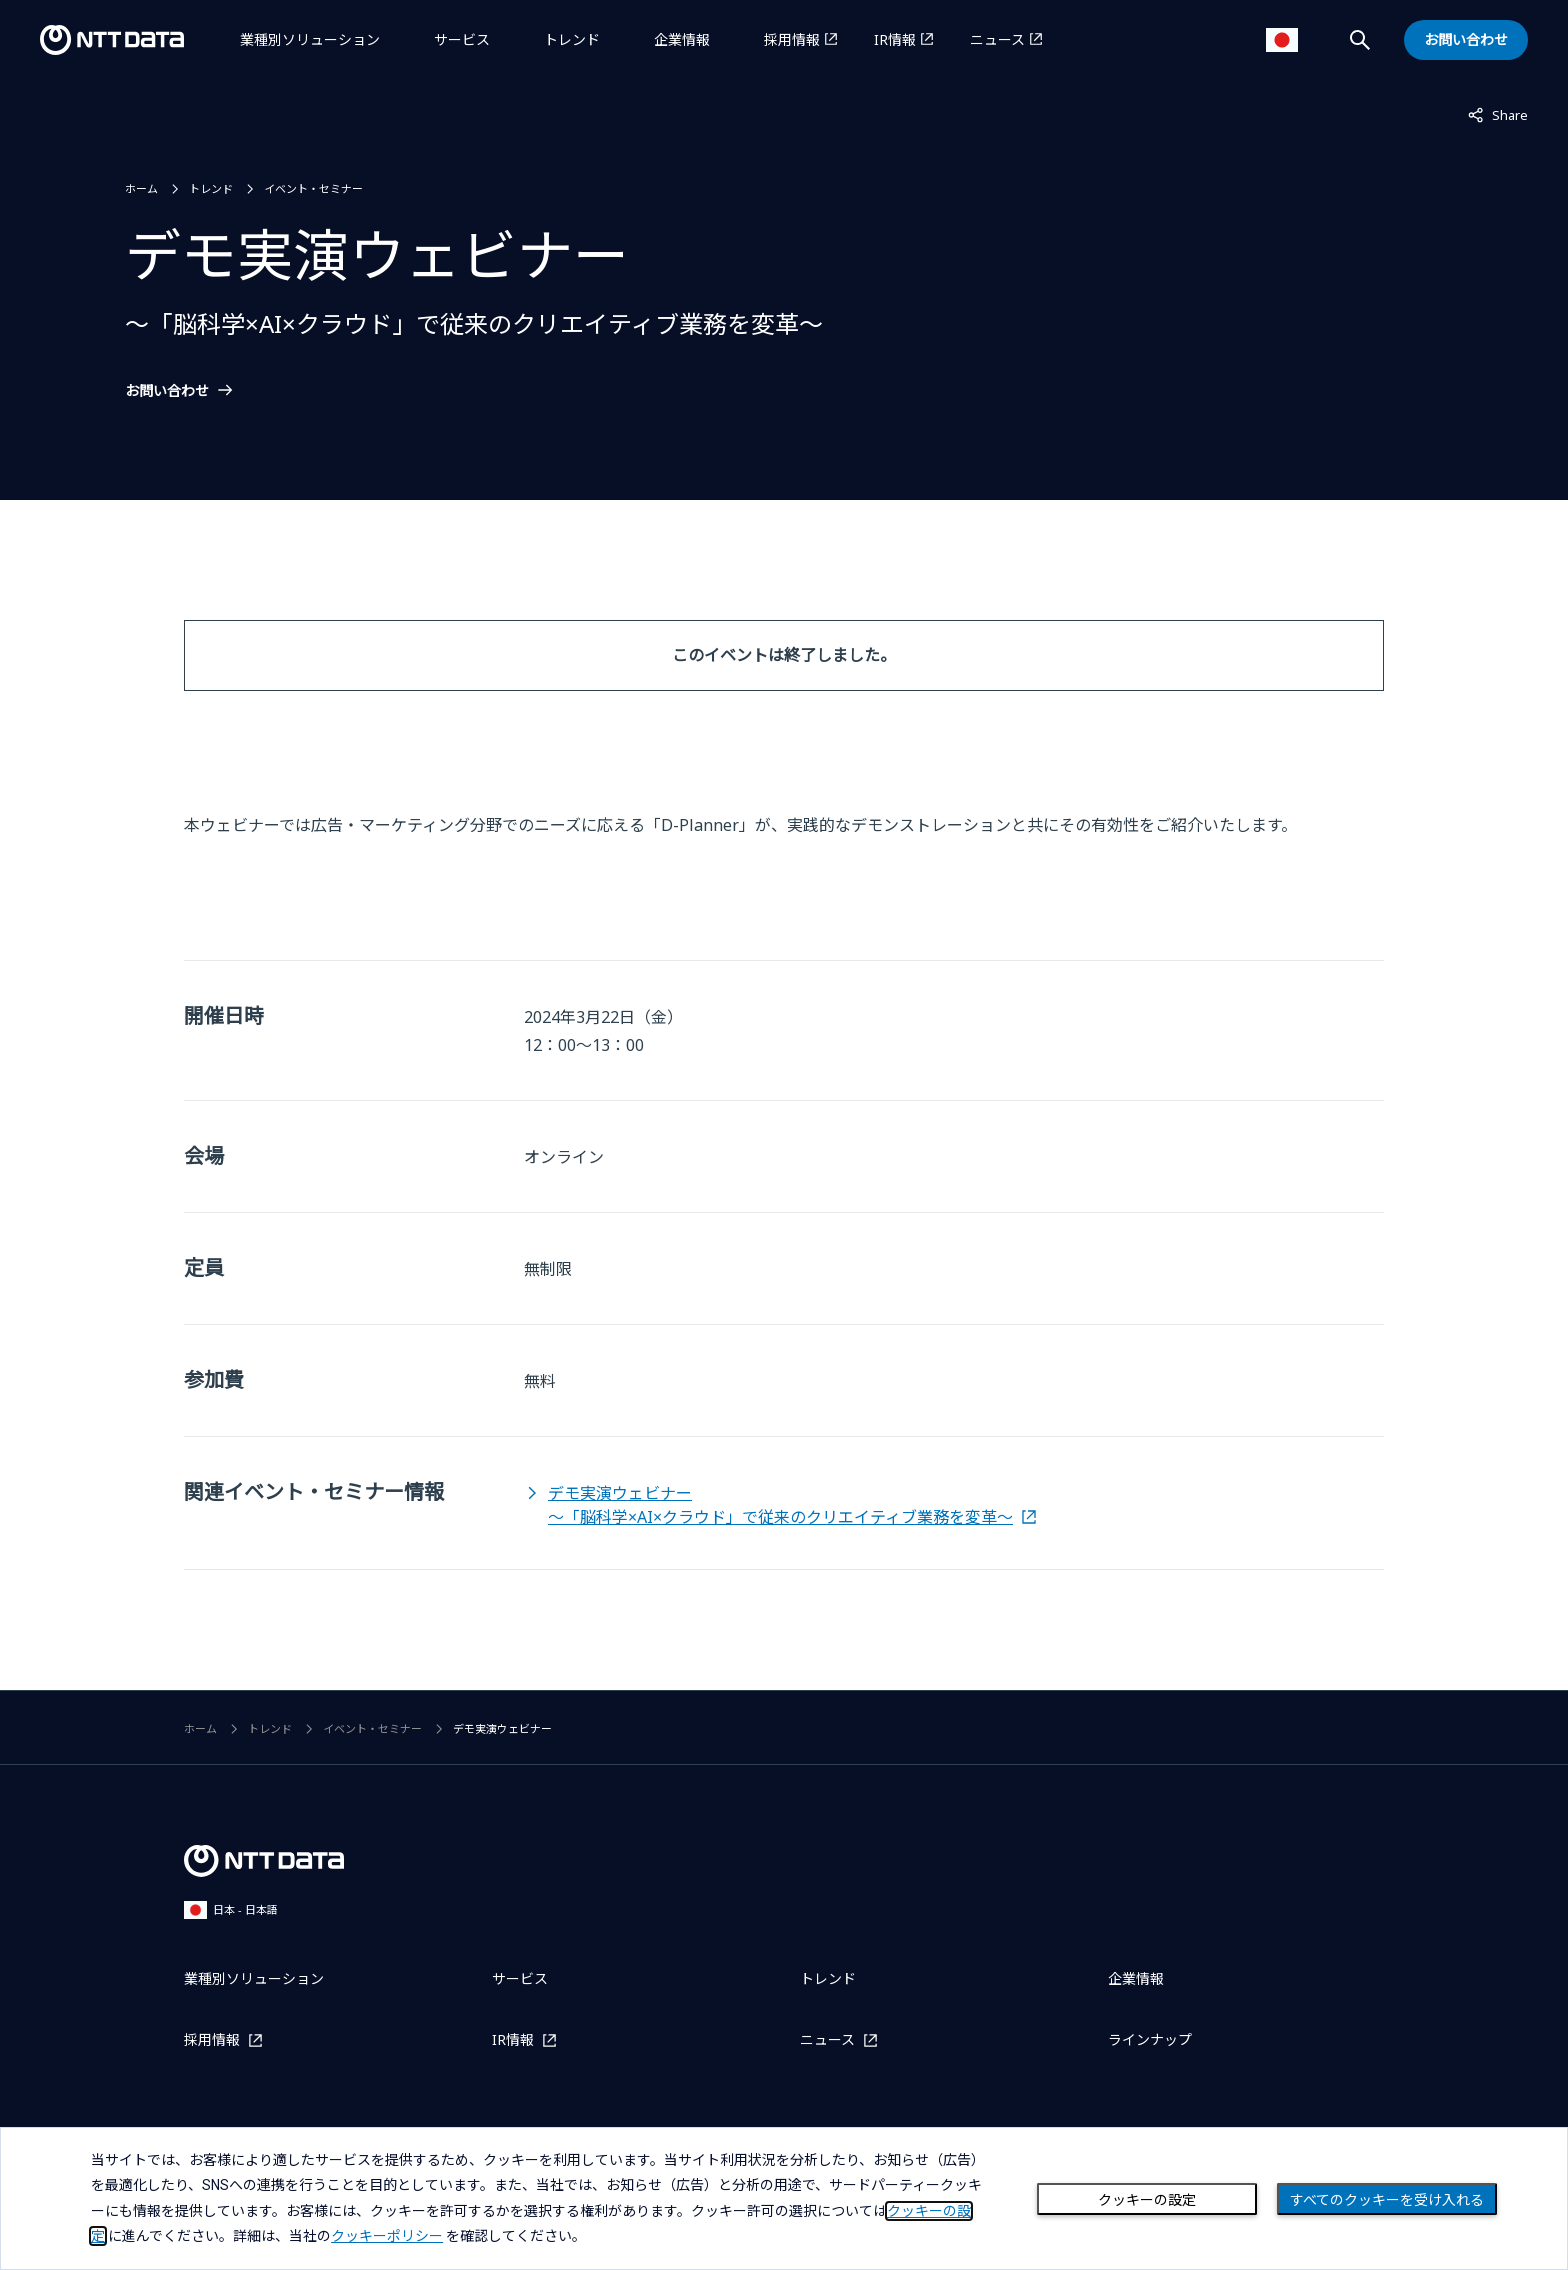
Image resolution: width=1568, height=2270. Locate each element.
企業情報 (682, 39)
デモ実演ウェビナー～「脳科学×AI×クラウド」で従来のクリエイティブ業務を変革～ (780, 1505)
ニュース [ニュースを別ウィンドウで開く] (997, 39)
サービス (462, 39)
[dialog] (784, 2198)
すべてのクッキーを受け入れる (1387, 2200)
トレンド (572, 39)
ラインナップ (1150, 2039)
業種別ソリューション (310, 39)
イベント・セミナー (313, 188)
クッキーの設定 (1147, 2200)
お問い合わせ (167, 391)
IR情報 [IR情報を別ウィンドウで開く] (895, 39)
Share (1498, 114)
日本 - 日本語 (231, 1909)
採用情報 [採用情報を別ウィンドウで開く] (792, 39)
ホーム (141, 188)
